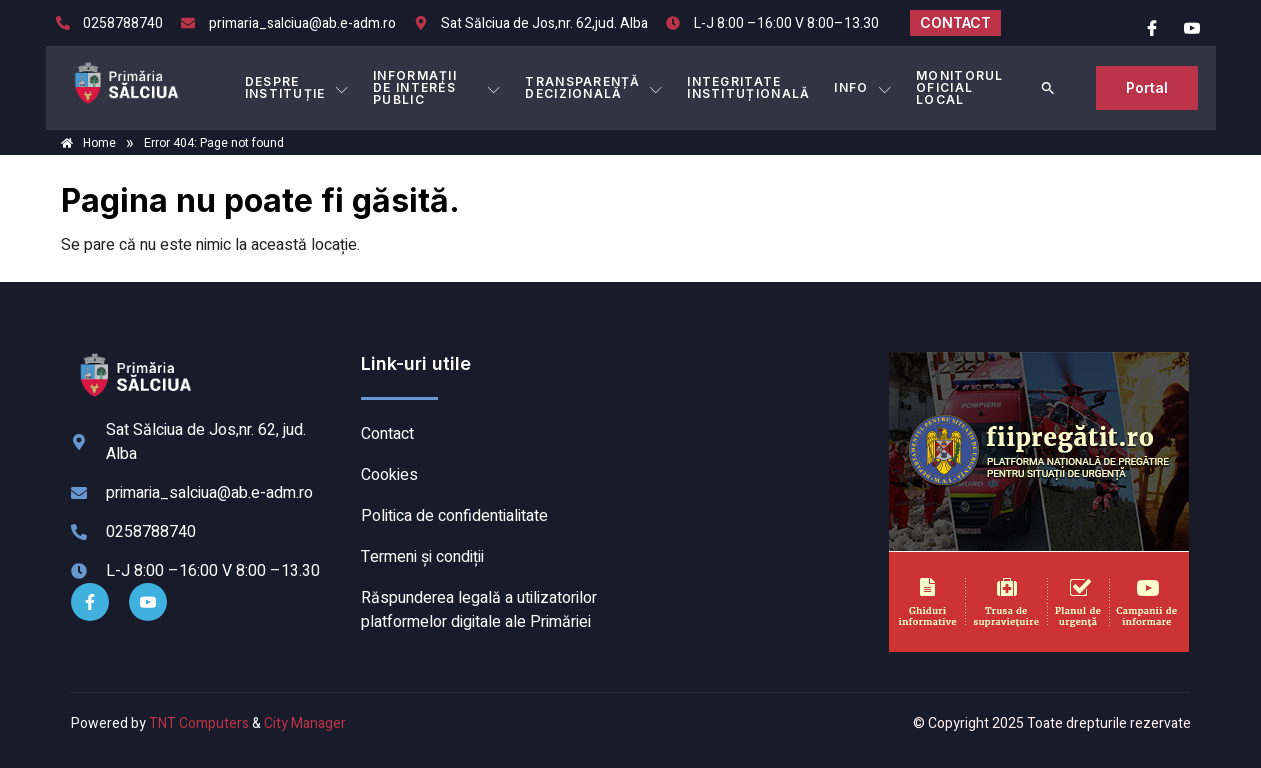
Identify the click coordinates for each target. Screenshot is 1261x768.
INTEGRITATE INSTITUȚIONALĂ (748, 87)
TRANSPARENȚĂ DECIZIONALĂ (594, 87)
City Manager (305, 723)
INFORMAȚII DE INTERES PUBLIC (437, 87)
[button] (1048, 88)
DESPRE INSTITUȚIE (297, 87)
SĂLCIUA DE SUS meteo (755, 427)
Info (863, 88)
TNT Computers (199, 723)
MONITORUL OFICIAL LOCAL (960, 87)
